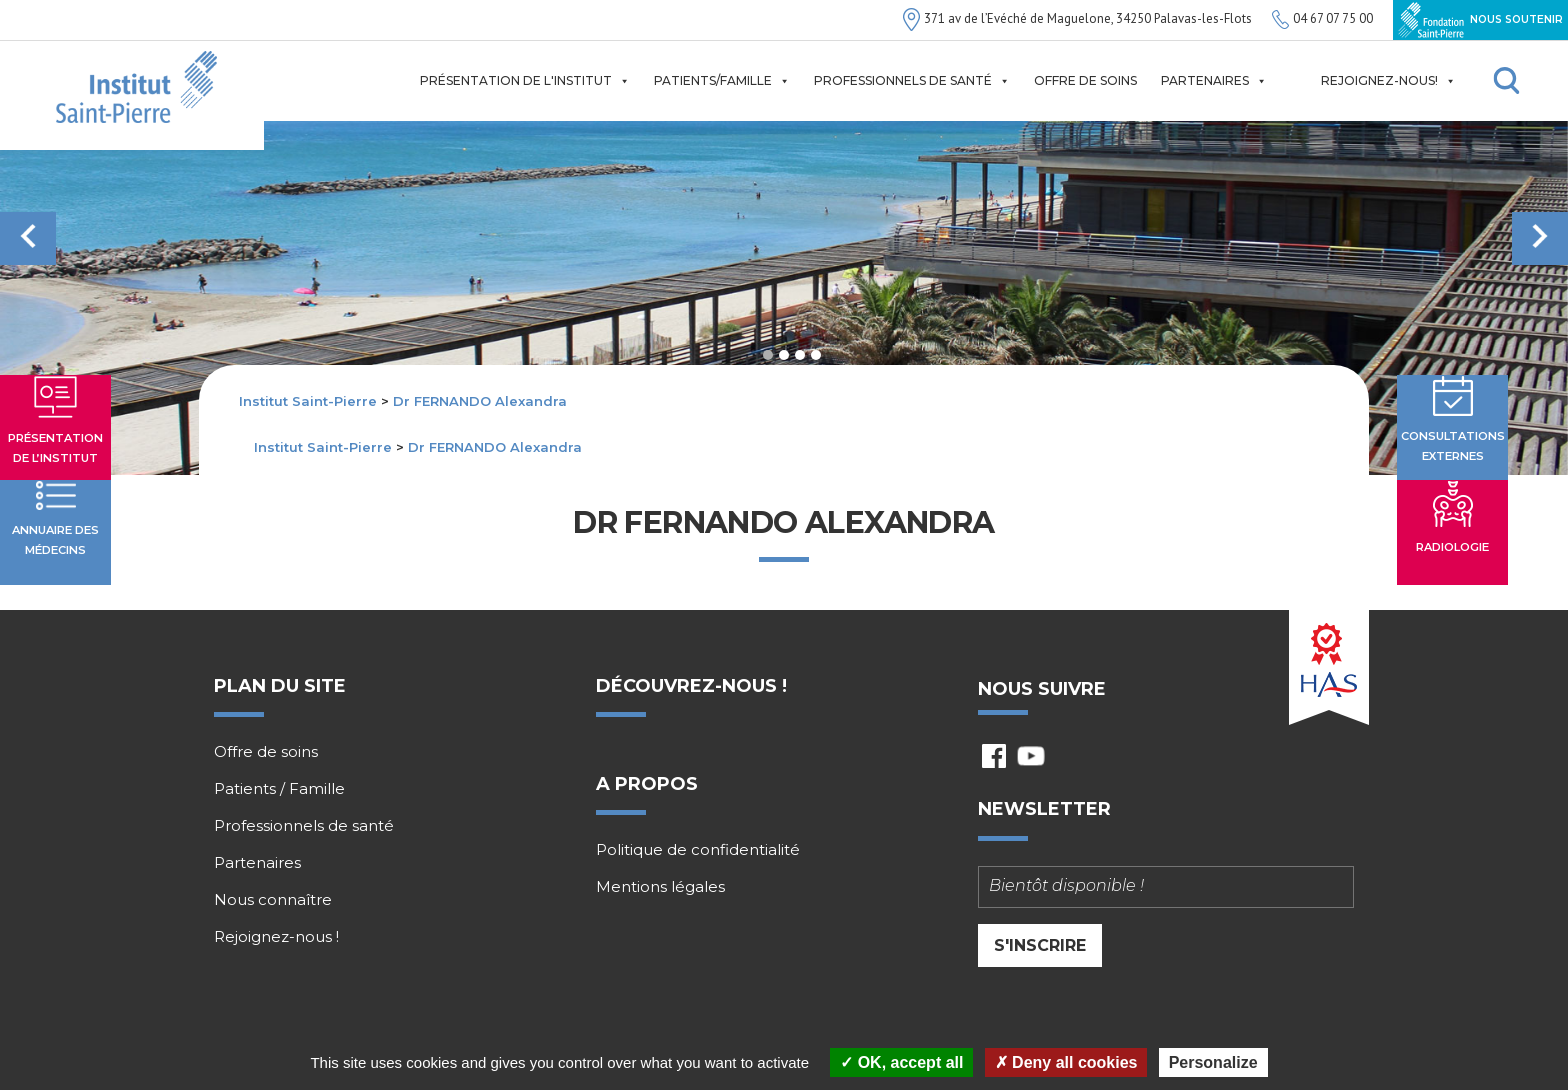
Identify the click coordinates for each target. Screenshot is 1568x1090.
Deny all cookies (1066, 1062)
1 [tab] (768, 355)
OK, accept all (901, 1062)
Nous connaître (273, 900)
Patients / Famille (279, 789)
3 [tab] (800, 355)
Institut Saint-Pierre (308, 401)
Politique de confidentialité (698, 851)
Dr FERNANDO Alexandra (480, 401)
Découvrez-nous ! (691, 686)
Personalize (1213, 1062)
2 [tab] (784, 355)
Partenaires (1214, 81)
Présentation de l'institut (525, 81)
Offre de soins (1085, 80)
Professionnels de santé (912, 81)
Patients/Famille (722, 81)
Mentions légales (660, 888)
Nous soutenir (1480, 20)
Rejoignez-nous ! (276, 937)
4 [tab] (816, 355)
